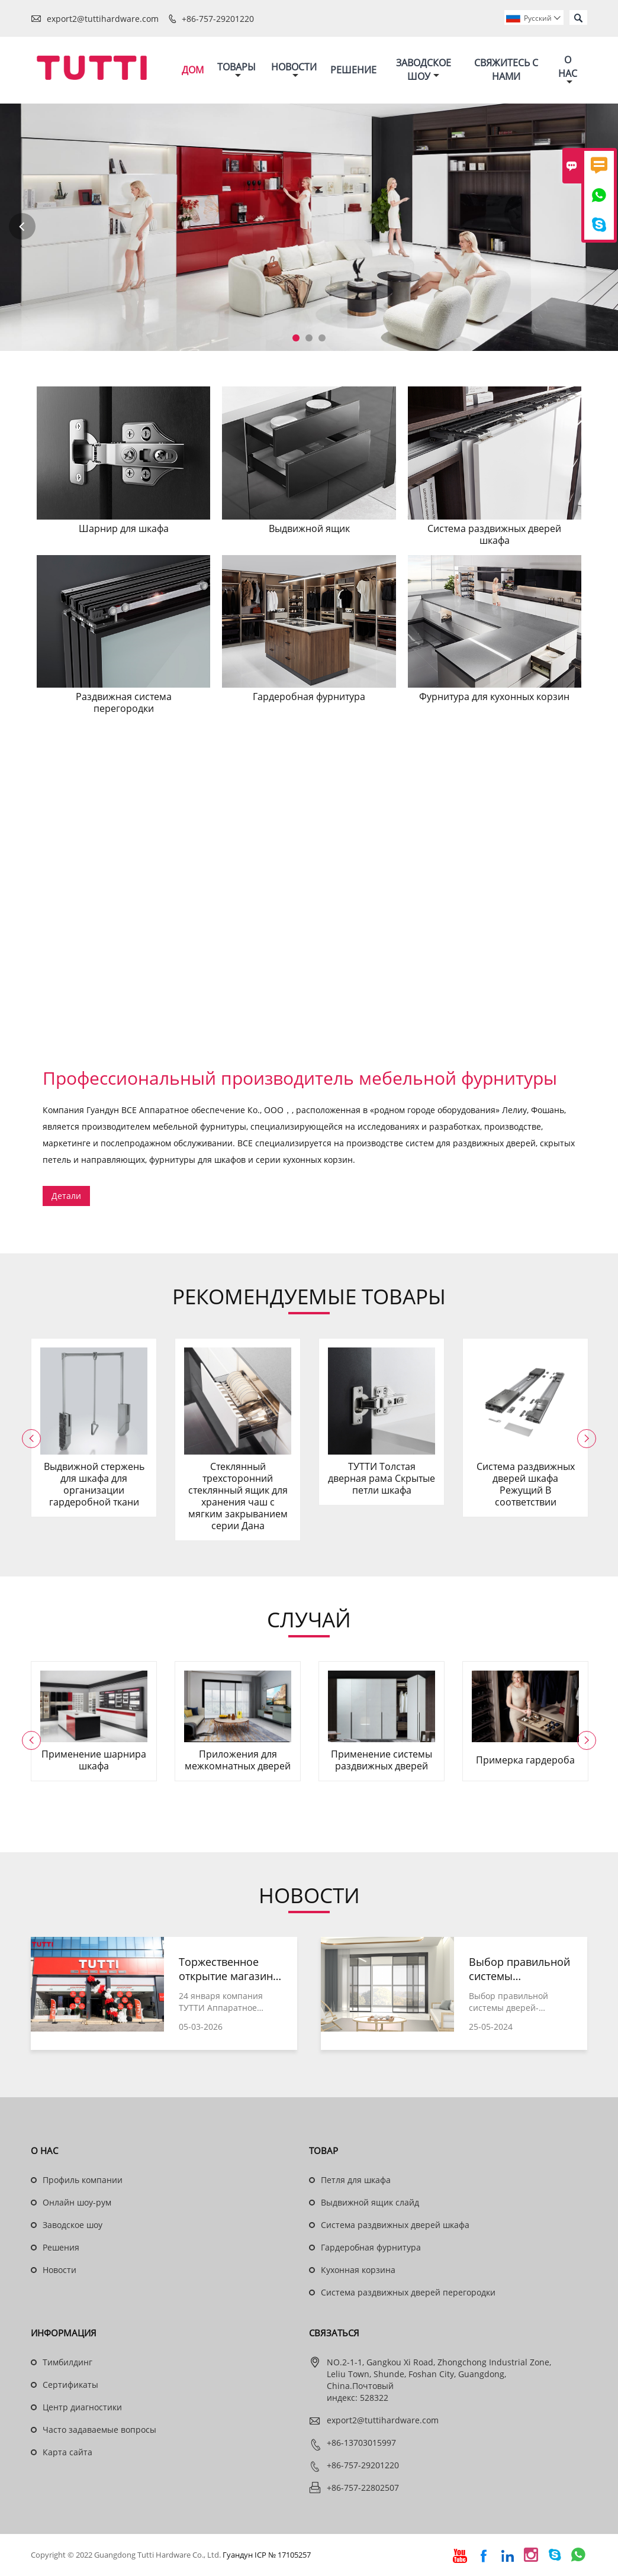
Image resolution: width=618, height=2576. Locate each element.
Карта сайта (67, 2452)
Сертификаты (70, 2385)
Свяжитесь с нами (506, 70)
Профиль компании (83, 2180)
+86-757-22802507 (363, 2488)
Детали (66, 1196)
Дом (193, 69)
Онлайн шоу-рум (77, 2203)
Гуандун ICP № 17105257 (267, 2555)
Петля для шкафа (356, 2180)
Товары (236, 70)
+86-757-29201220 (218, 18)
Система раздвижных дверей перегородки (408, 2292)
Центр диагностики (82, 2407)
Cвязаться (334, 2333)
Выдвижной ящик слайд (370, 2203)
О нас (567, 70)
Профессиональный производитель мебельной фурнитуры (300, 1078)
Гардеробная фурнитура (371, 2247)
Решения (61, 2247)
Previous (22, 227)
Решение (353, 69)
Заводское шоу (423, 70)
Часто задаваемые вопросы (99, 2430)
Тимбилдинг (67, 2362)
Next (595, 227)
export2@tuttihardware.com (103, 18)
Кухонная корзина (358, 2270)
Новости (294, 70)
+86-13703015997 (361, 2443)
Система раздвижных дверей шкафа (395, 2225)
